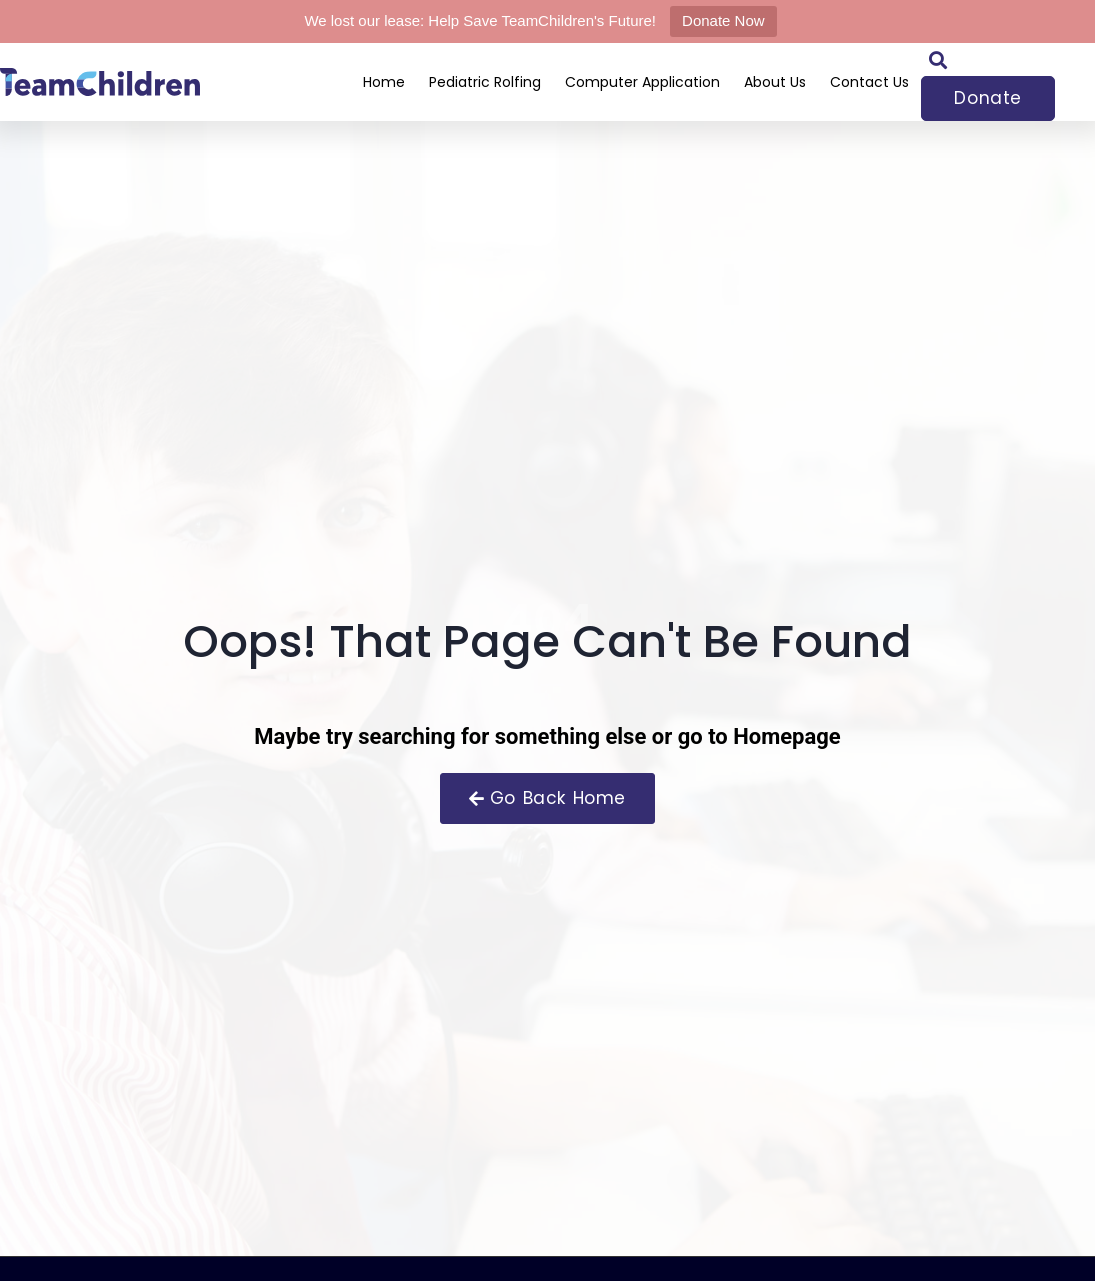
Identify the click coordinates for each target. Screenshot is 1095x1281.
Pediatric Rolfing (485, 82)
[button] (937, 59)
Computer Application (642, 82)
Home (384, 82)
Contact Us (869, 82)
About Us (775, 82)
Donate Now (723, 20)
